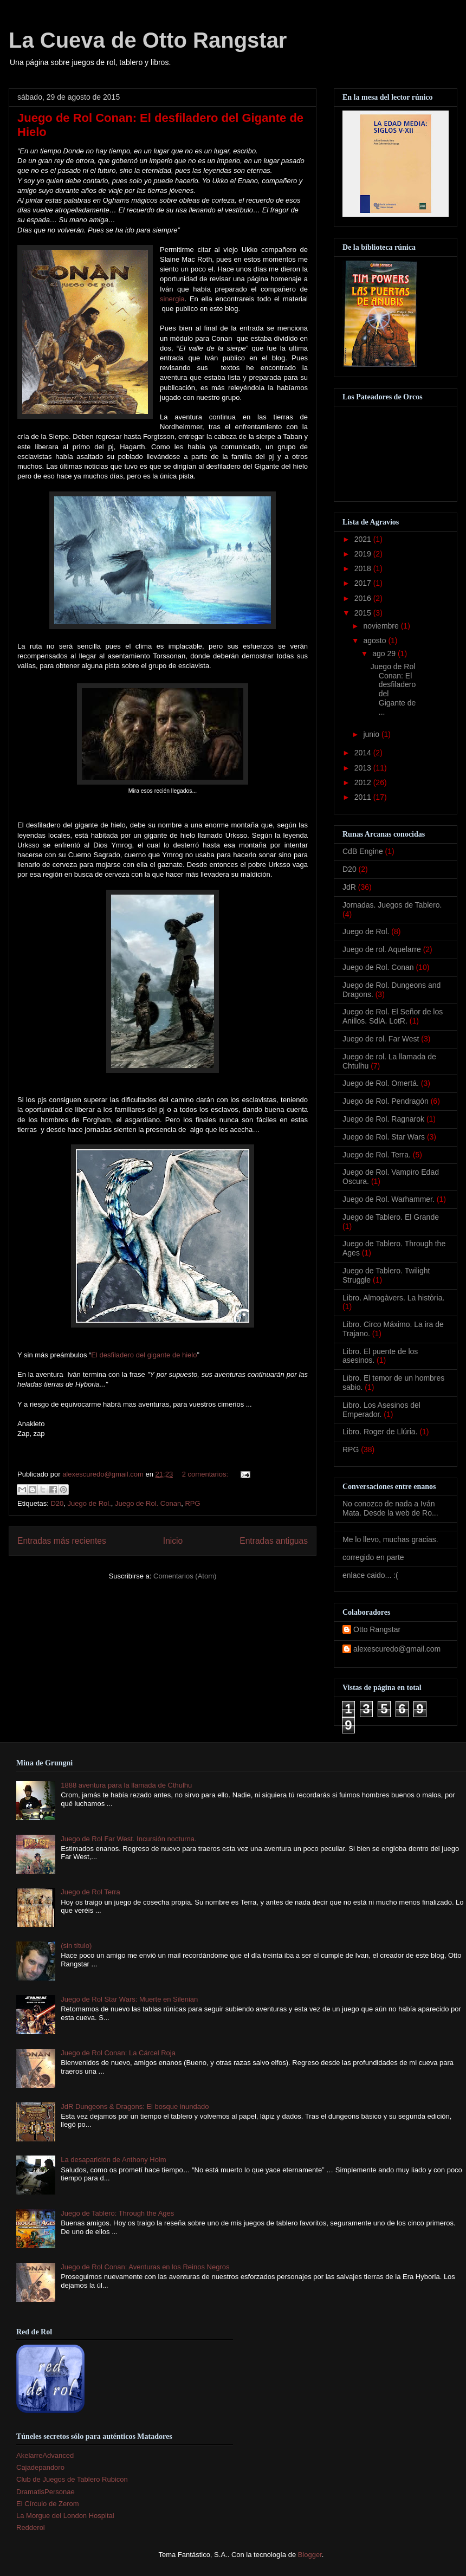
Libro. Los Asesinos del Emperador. (381, 1410)
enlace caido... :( (370, 1575)
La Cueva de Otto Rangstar (148, 40)
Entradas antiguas (274, 1540)
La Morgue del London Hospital (65, 2516)
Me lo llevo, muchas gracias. (390, 1539)
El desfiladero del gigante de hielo (144, 1355)
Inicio (173, 1540)
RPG (192, 1503)
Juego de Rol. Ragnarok (383, 1119)
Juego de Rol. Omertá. (380, 1083)
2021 (363, 539)
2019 (363, 553)
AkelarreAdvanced (45, 2455)
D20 (56, 1503)
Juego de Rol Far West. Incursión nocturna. (129, 1839)
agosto (375, 640)
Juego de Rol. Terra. (376, 1154)
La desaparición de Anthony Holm (113, 2160)
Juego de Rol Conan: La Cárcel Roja (118, 2053)
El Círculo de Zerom (47, 2504)
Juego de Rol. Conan (148, 1503)
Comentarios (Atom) (184, 1576)
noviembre (381, 626)
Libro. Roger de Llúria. (380, 1431)
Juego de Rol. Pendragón (385, 1101)
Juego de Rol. (89, 1503)
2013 (363, 767)
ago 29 (385, 653)
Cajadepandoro (40, 2467)
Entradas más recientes (61, 1540)
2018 (363, 568)
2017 (363, 583)
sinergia (172, 299)
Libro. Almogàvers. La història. (393, 1297)
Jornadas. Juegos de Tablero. (392, 905)
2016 (363, 598)
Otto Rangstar (376, 1629)
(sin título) (76, 1945)
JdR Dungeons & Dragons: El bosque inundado (135, 2106)
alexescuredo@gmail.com (397, 1649)
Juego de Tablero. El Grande (390, 1217)
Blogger (310, 2555)
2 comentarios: (206, 1474)
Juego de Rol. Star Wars (383, 1136)
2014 (363, 752)
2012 (363, 782)
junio (372, 734)
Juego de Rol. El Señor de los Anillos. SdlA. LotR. (392, 1016)
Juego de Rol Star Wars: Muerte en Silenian (129, 1999)
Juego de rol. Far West (380, 1038)
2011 (363, 797)
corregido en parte (373, 1557)
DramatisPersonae (45, 2492)
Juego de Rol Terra (90, 1892)
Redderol (30, 2527)
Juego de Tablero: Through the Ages (117, 2213)
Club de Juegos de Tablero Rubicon (72, 2479)
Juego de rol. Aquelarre (381, 949)
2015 (363, 613)
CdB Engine (362, 851)
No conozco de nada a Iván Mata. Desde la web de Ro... (390, 1508)
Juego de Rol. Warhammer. (388, 1199)
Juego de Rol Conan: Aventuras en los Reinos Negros (145, 2267)
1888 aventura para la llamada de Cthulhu (126, 1785)
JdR (349, 887)
